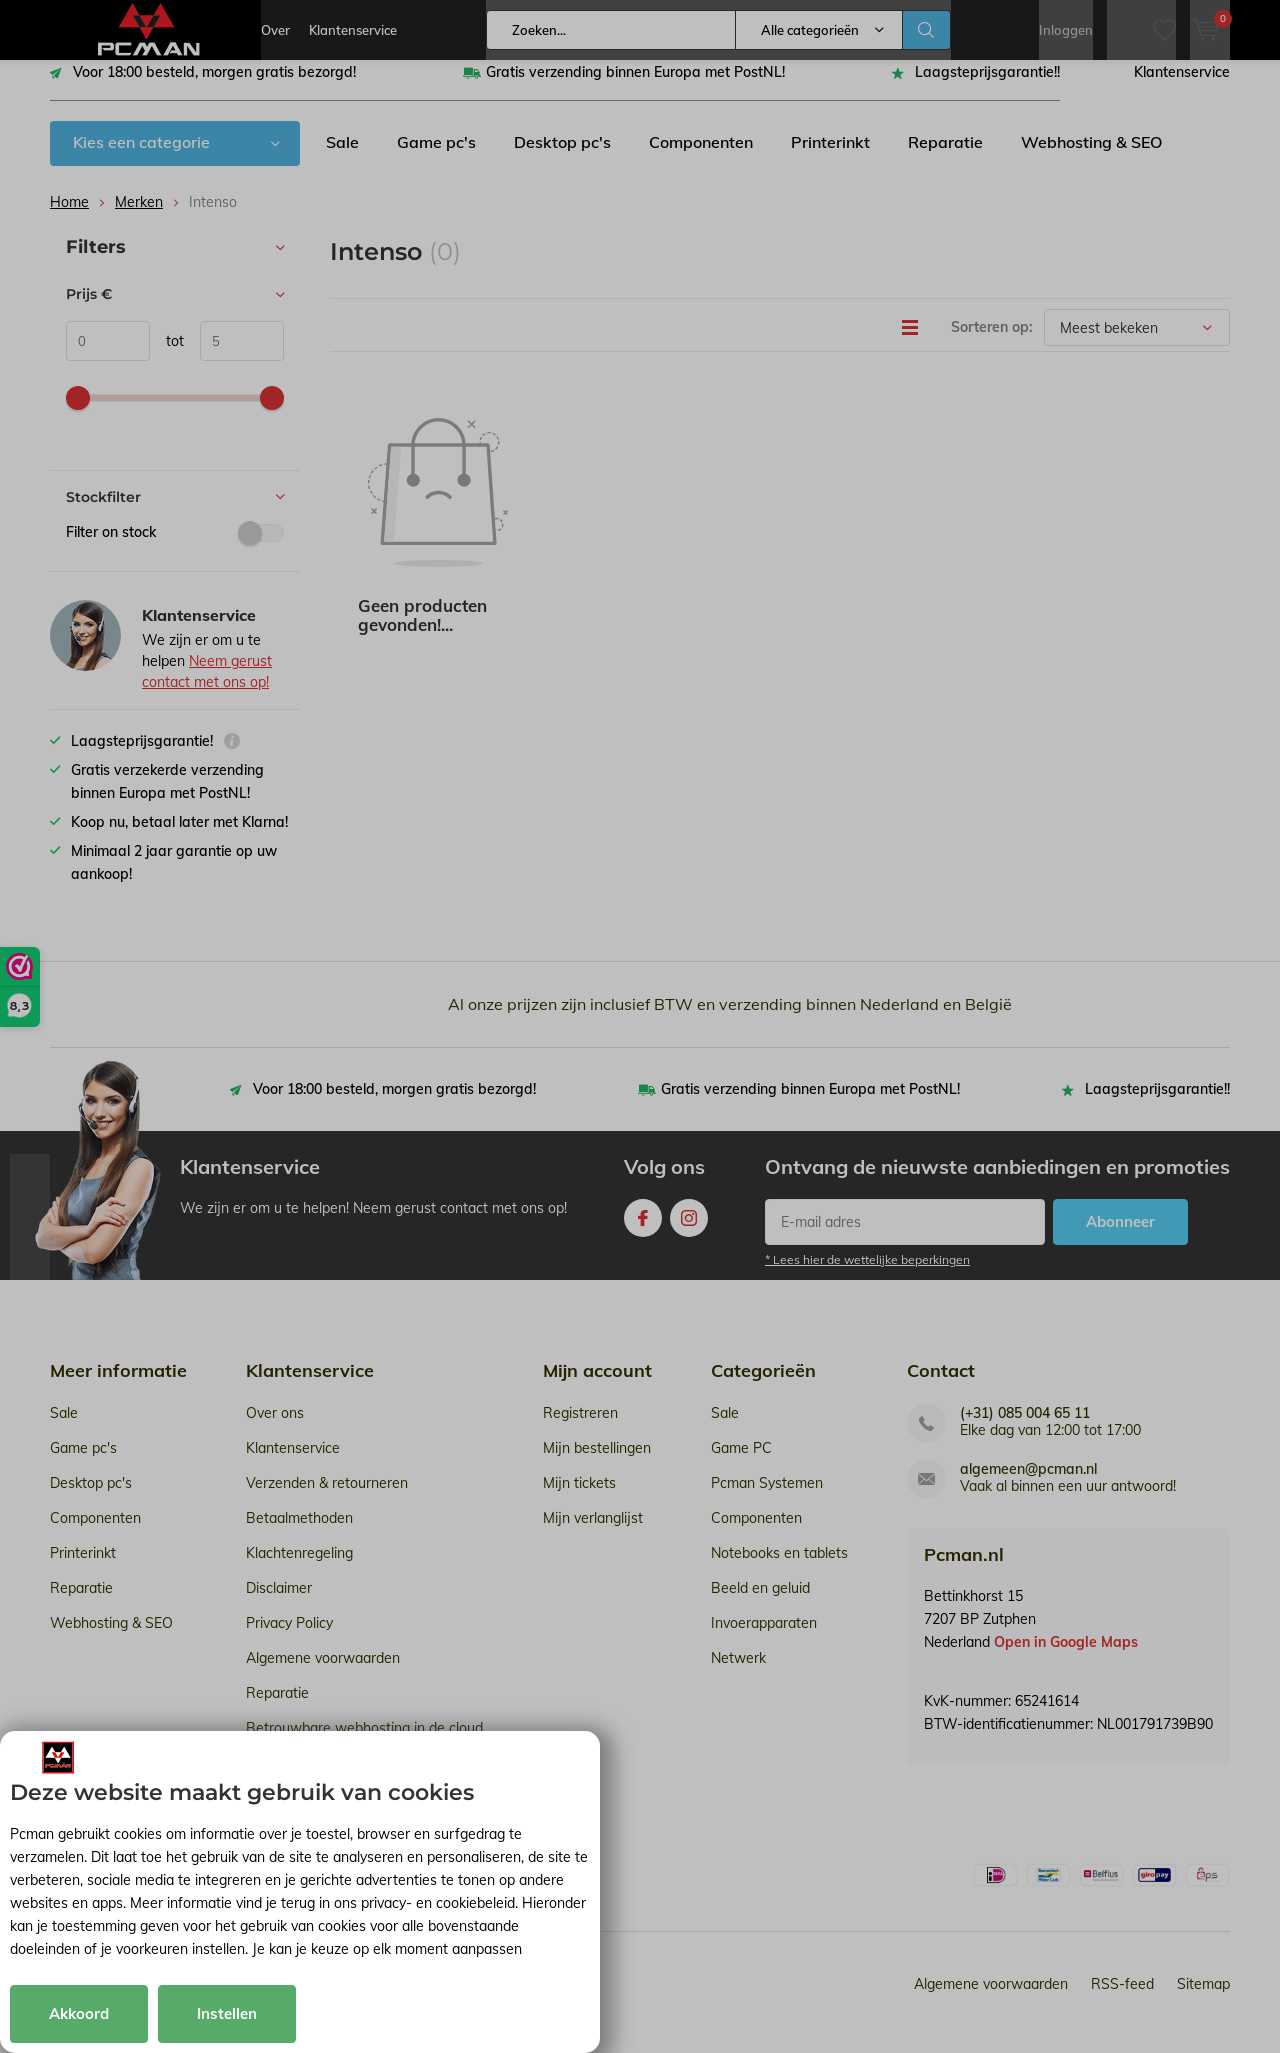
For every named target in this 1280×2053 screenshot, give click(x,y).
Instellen (227, 2013)
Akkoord (79, 2013)
